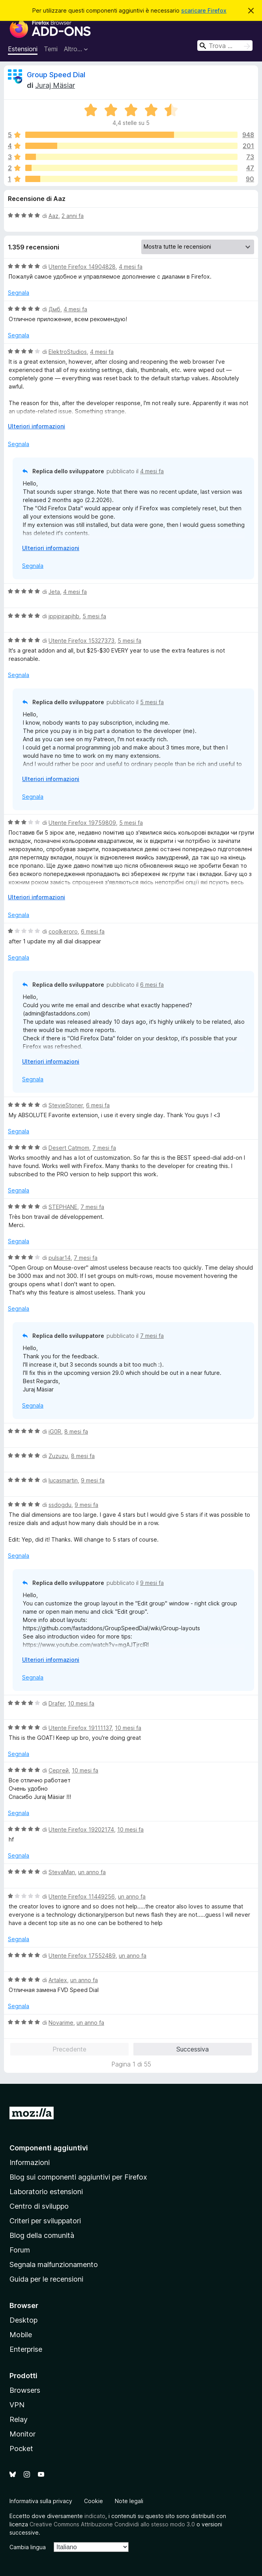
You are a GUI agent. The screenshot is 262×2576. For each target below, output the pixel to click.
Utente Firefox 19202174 (81, 1829)
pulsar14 (60, 1257)
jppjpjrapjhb (64, 616)
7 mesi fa (104, 1147)
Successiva (192, 2049)
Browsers (24, 2390)
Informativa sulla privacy (40, 2501)
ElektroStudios (68, 351)
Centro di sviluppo (39, 2206)
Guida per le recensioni (46, 2279)
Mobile (20, 2334)
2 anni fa (73, 215)
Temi (51, 49)
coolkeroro (63, 931)
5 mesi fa (94, 616)
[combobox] (225, 45)
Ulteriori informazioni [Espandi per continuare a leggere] (36, 426)
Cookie (93, 2501)
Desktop (23, 2320)
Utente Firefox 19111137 (80, 1727)
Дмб (54, 309)
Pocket (21, 2448)
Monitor (22, 2434)
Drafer (57, 1703)
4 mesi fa (130, 266)
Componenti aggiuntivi (48, 2148)
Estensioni (22, 49)
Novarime (61, 2022)
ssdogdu (60, 1504)
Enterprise (25, 2349)
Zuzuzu (58, 1456)
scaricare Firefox (203, 10)
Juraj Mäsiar (55, 85)
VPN (16, 2405)
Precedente (69, 2049)
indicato (94, 2516)
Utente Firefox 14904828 (82, 266)
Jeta (54, 591)
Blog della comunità (41, 2235)
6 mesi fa (93, 931)
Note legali (129, 2501)
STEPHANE (63, 1206)
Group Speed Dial (56, 75)
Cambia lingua (27, 2547)
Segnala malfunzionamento (53, 2264)
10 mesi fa (81, 1703)
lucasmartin (63, 1480)
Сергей (59, 1770)
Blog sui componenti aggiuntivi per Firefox (78, 2177)
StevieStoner (66, 1105)
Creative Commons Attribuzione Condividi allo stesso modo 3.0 (112, 2524)
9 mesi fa (93, 1480)
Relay (18, 2419)
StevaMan (62, 1872)
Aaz (53, 215)
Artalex (58, 1980)
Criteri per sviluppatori (45, 2221)
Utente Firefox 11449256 (82, 1896)
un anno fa (92, 1872)
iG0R (55, 1431)
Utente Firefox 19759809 (82, 822)
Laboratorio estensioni (46, 2191)
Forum (19, 2250)
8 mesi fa (76, 1431)
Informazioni (29, 2162)
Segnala (18, 292)
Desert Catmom (69, 1147)
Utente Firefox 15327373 (81, 640)
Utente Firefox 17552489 (82, 1955)
